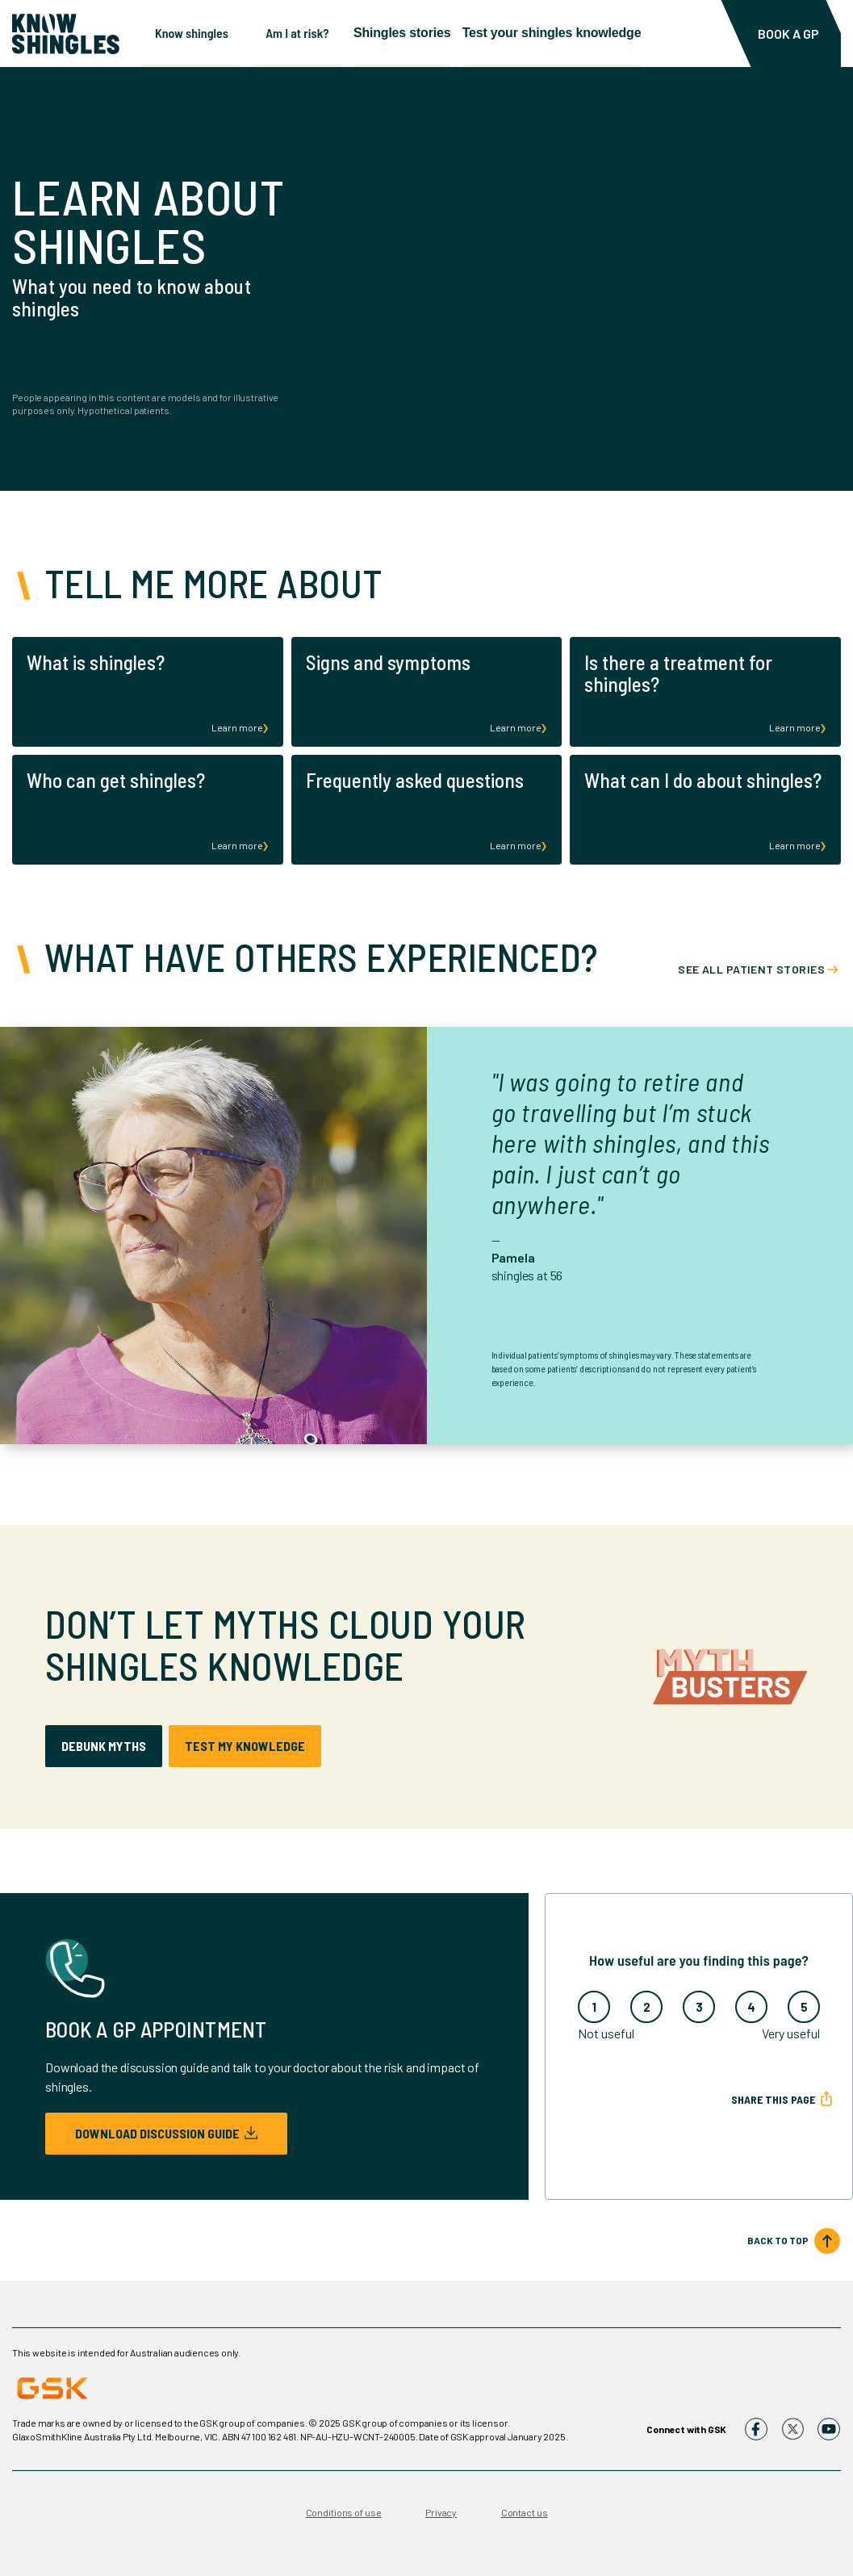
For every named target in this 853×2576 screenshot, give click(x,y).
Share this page (773, 2099)
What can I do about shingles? (703, 780)
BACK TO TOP (778, 2240)
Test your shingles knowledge (585, 32)
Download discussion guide (166, 2133)
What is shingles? (96, 662)
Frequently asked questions (415, 780)
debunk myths (103, 1745)
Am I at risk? (308, 32)
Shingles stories (423, 32)
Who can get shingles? (116, 780)
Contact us (524, 2512)
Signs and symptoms (388, 662)
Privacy (441, 2512)
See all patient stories (751, 969)
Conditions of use (344, 2512)
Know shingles (191, 32)
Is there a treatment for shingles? (678, 673)
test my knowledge (245, 1745)
